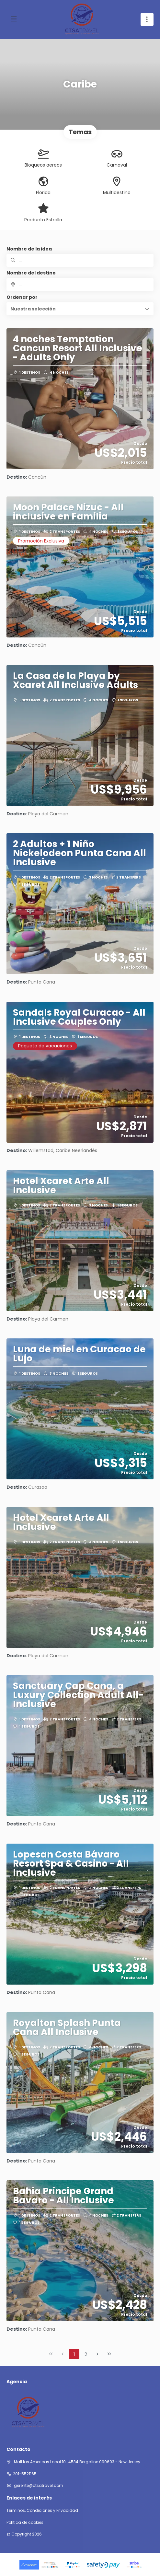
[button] (80, 308)
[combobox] (80, 284)
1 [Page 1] (74, 2354)
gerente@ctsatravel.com (38, 2485)
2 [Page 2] (86, 2354)
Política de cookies (24, 2522)
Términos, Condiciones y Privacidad (42, 2510)
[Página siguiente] (97, 2354)
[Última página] (109, 2354)
